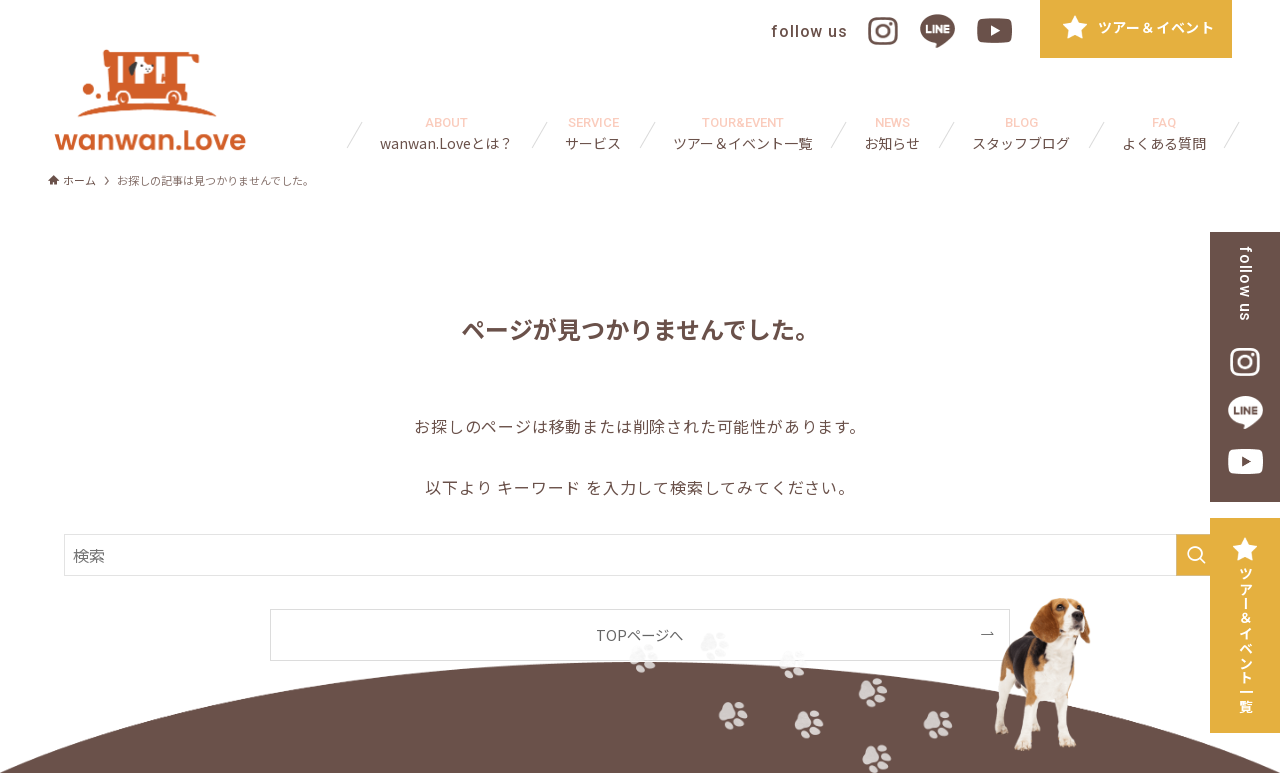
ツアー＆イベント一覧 (1246, 640)
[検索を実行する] (1196, 555)
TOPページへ (639, 634)
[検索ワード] (640, 555)
